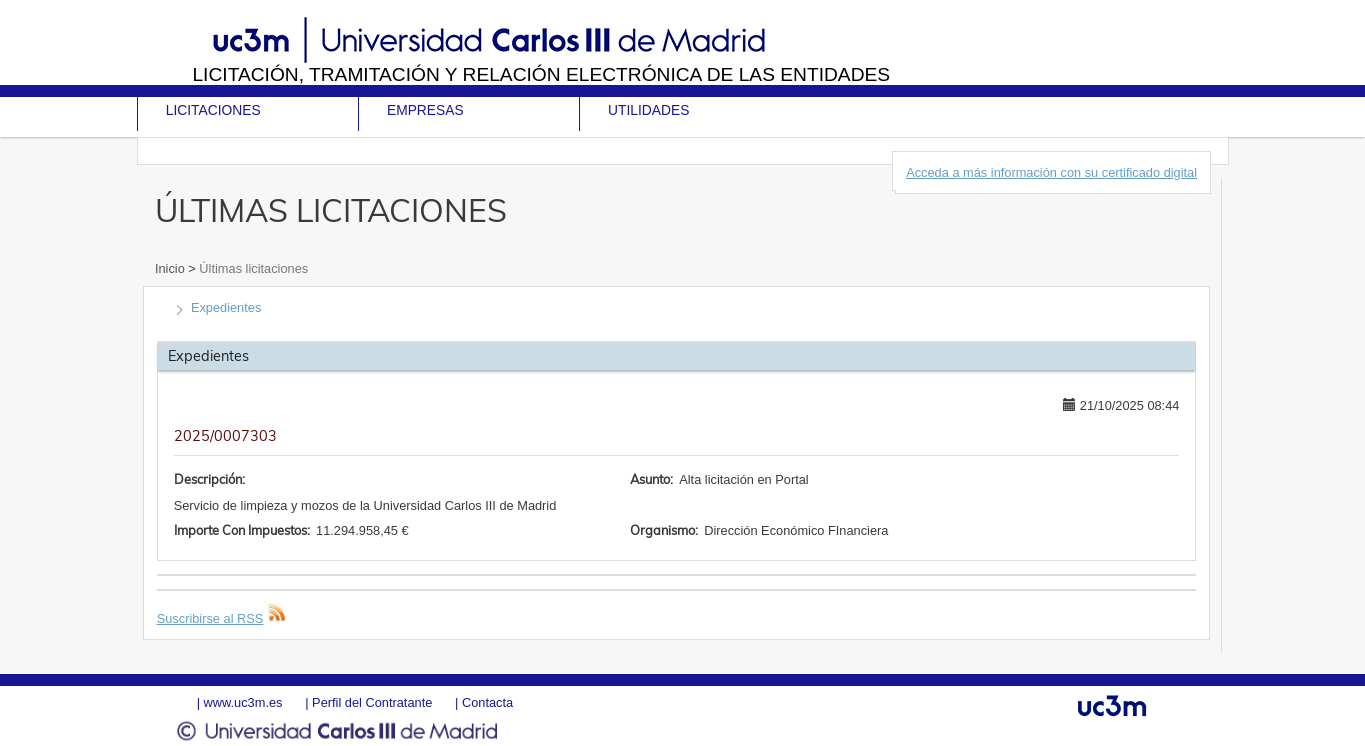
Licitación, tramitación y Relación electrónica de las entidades (541, 74)
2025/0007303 (225, 436)
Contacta (487, 702)
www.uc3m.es (243, 702)
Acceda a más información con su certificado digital (1051, 172)
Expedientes (226, 307)
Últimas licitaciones (252, 268)
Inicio (171, 268)
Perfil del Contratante (372, 702)
